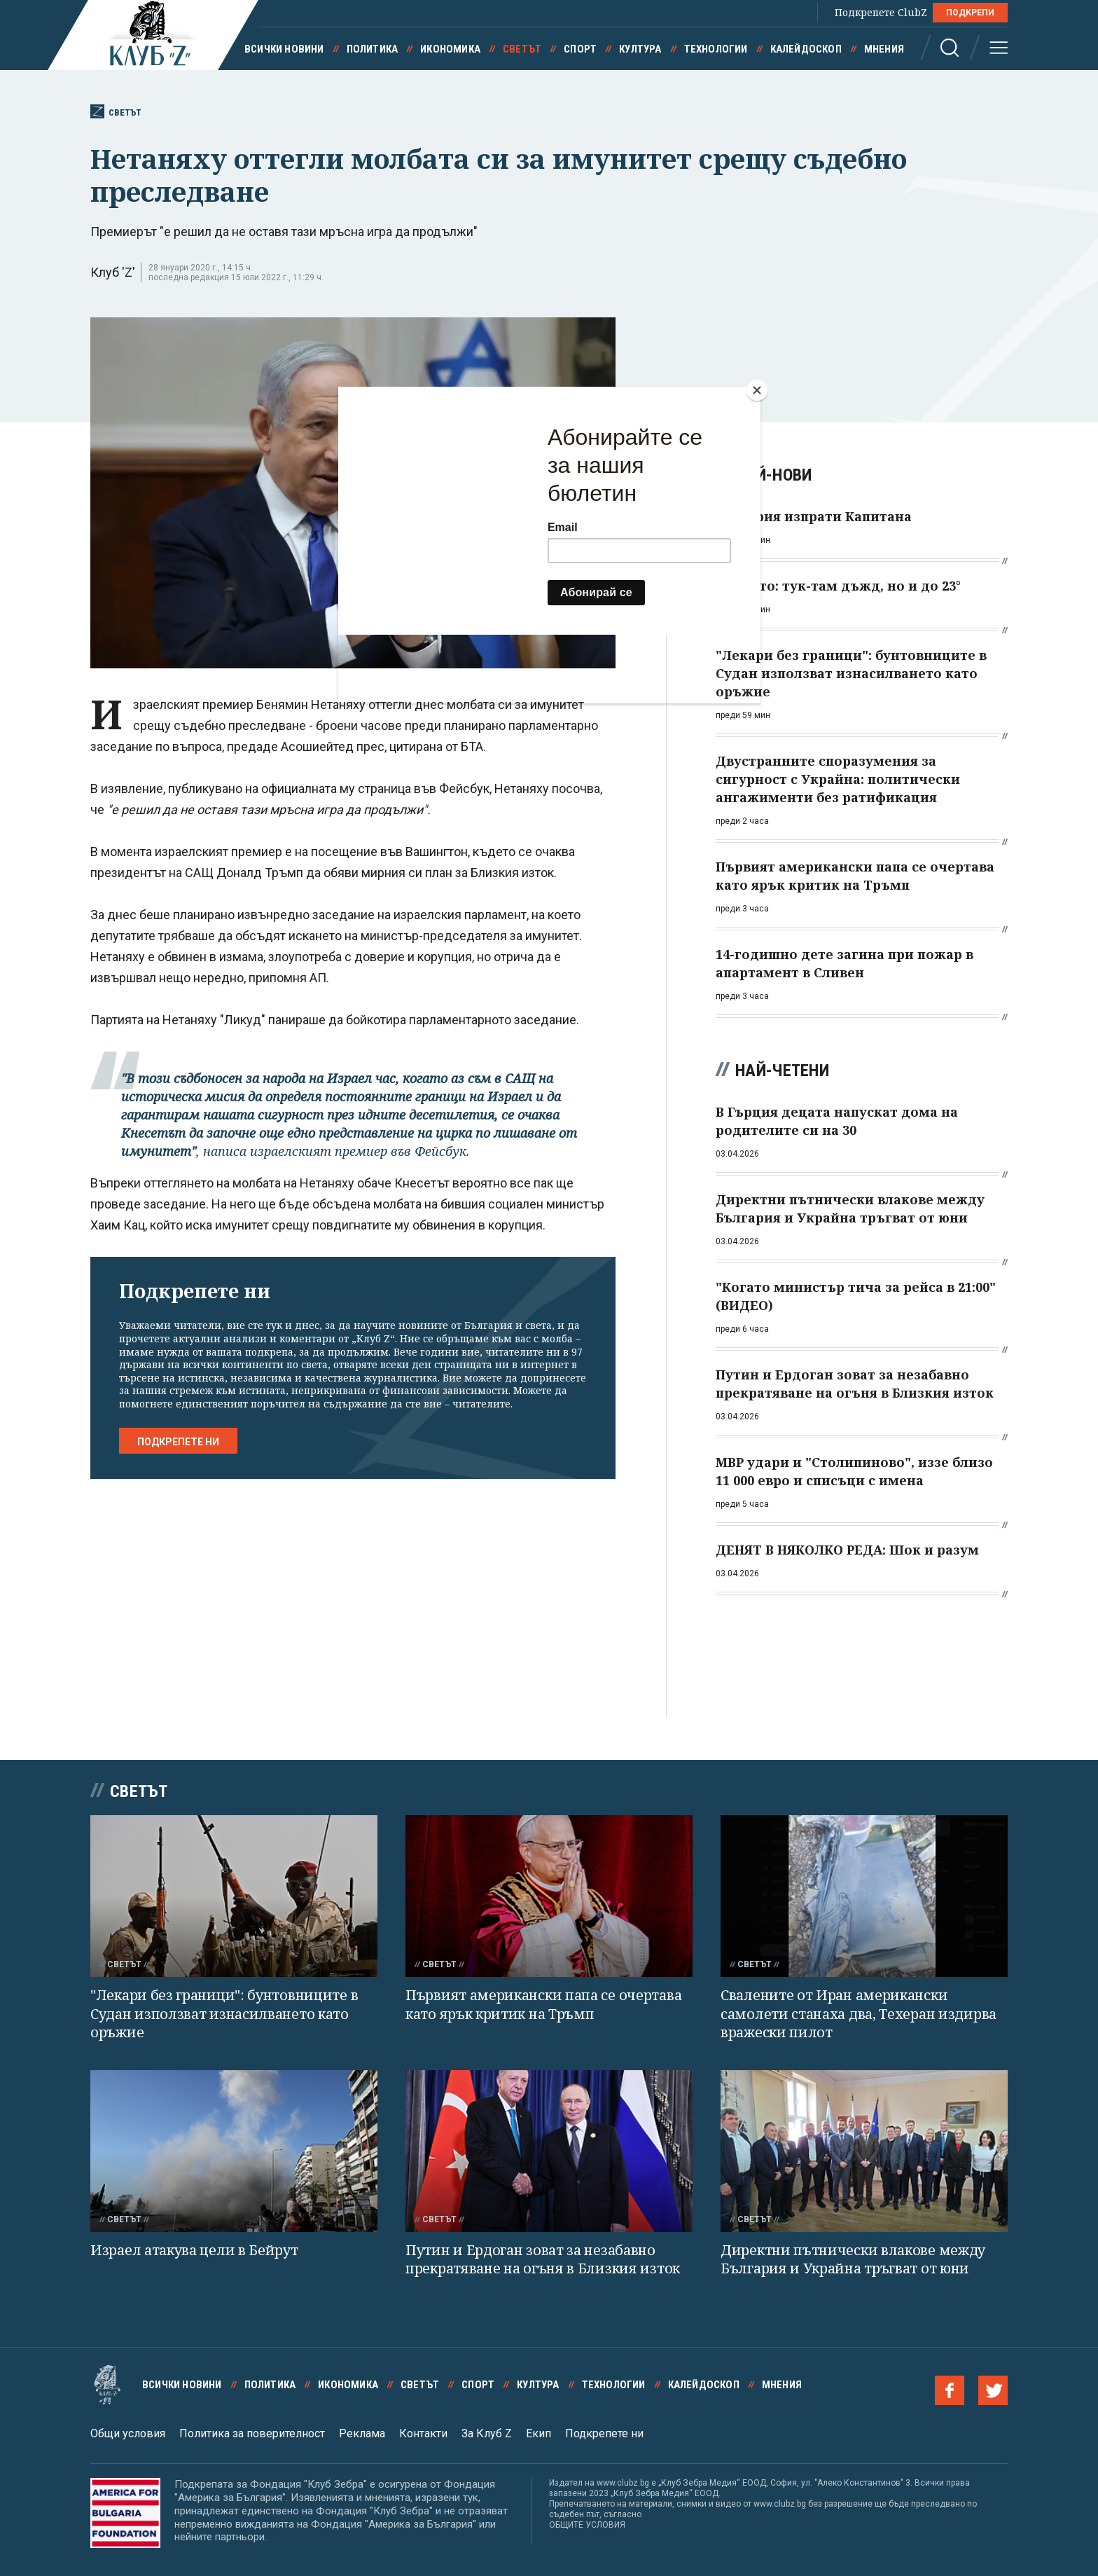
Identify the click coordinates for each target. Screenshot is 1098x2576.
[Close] (756, 390)
